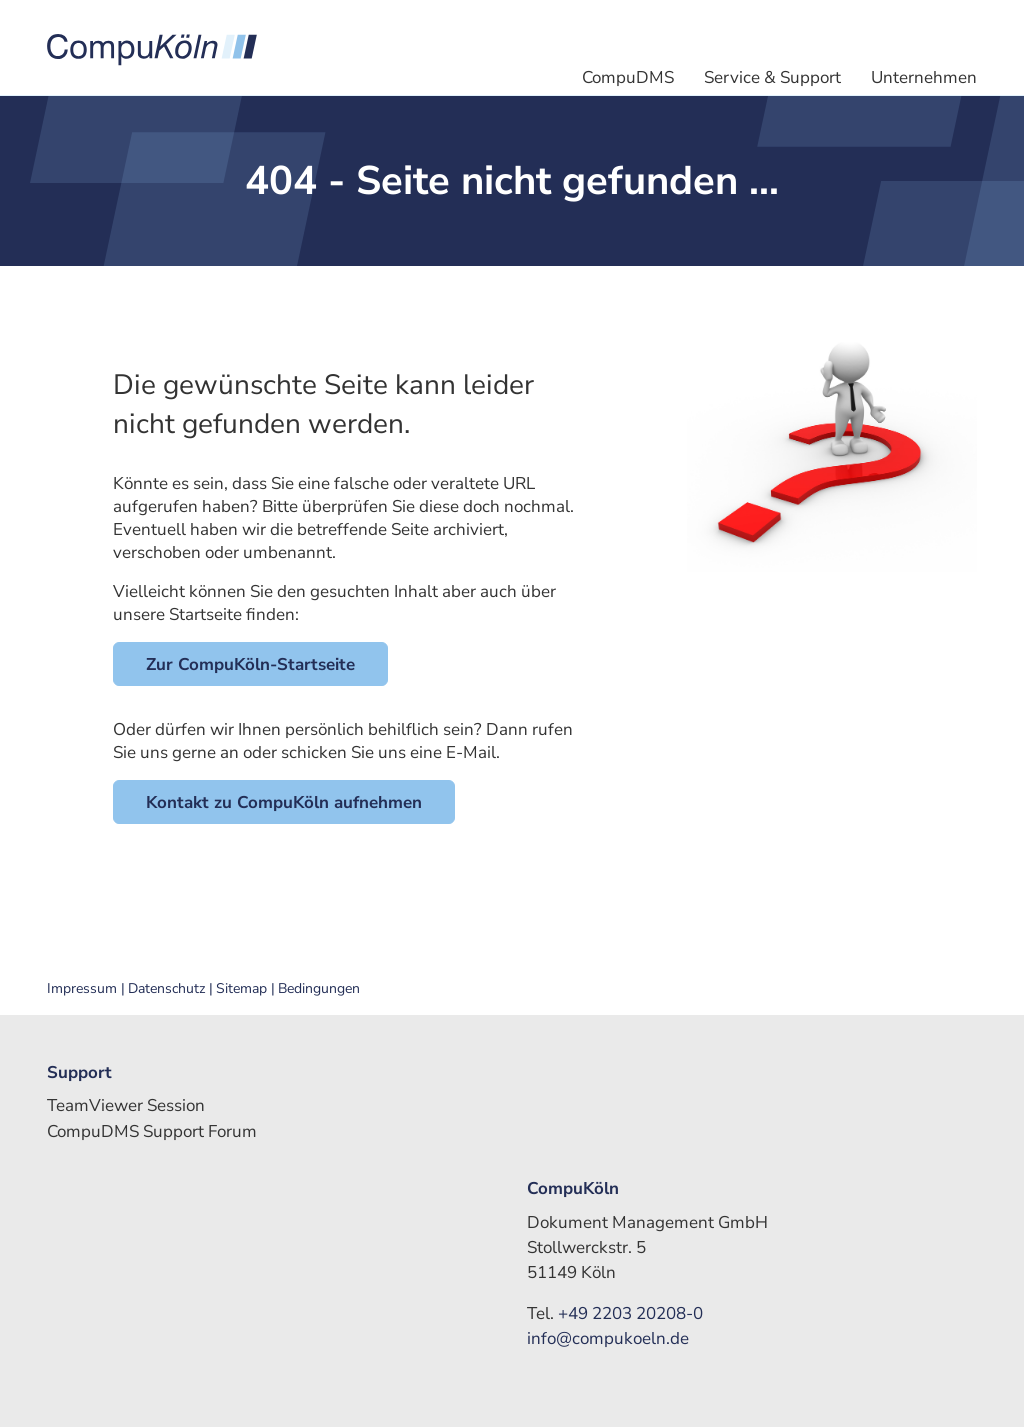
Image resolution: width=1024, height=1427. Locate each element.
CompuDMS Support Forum (152, 1131)
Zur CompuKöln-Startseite (250, 664)
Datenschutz (166, 989)
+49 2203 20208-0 (630, 1313)
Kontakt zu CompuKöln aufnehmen (284, 802)
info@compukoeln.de (608, 1338)
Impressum (82, 989)
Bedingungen (319, 989)
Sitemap (241, 989)
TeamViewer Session (126, 1105)
